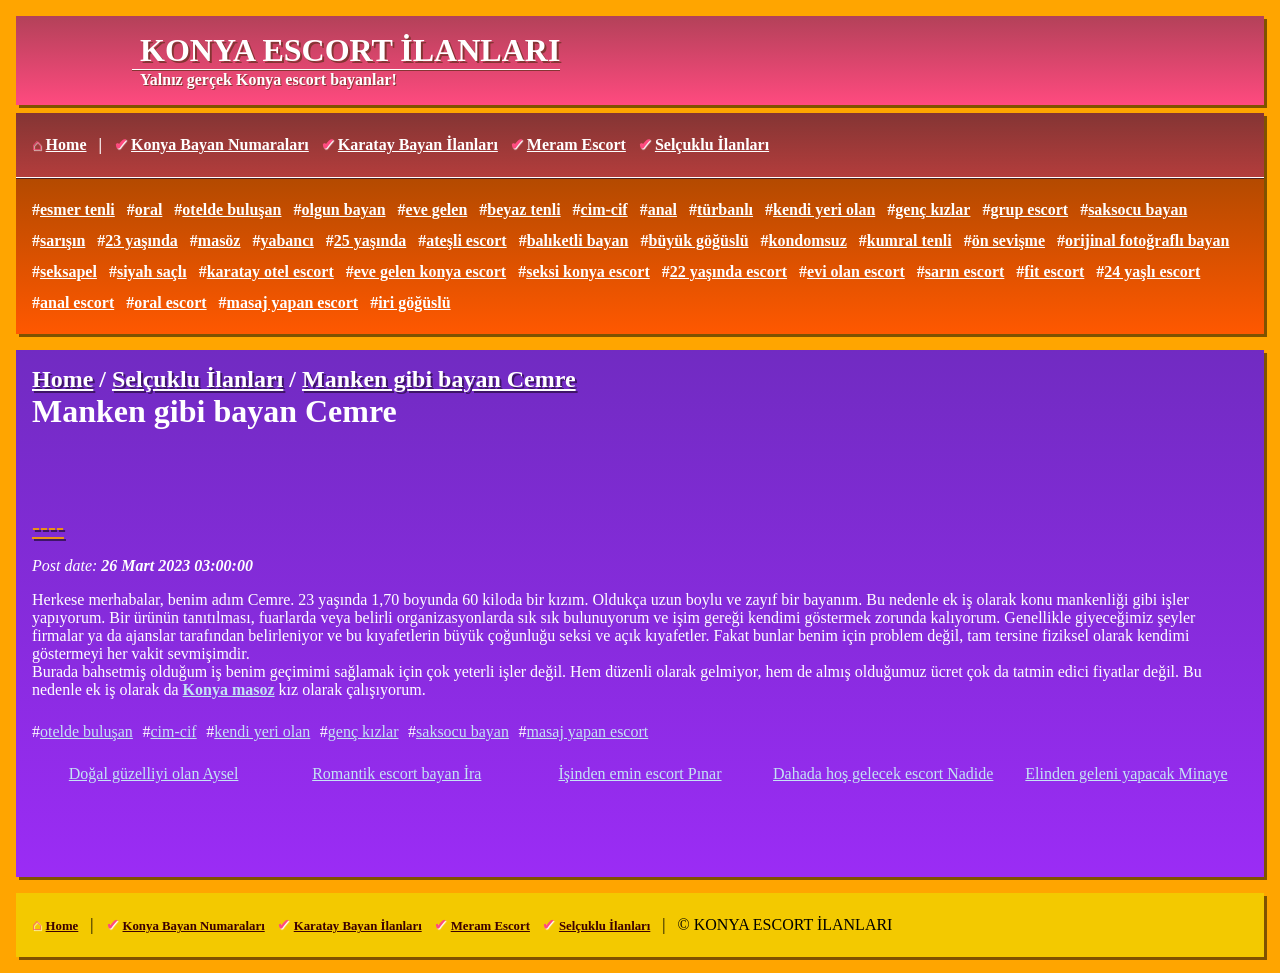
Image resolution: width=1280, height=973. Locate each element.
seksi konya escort (588, 271)
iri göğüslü (414, 302)
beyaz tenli (523, 209)
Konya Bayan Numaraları (220, 144)
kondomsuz (808, 240)
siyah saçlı (152, 271)
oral (149, 209)
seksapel (68, 271)
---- (48, 527)
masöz (219, 240)
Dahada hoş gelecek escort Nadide (883, 773)
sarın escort (965, 271)
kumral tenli (909, 240)
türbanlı (725, 209)
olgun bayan (343, 209)
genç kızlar (932, 209)
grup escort (1029, 209)
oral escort (170, 302)
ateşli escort (466, 240)
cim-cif (604, 209)
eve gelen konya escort (430, 271)
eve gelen (437, 209)
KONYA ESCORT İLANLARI (350, 50)
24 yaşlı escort (1152, 271)
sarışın (62, 240)
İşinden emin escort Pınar (639, 773)
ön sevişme (1008, 240)
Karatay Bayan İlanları (418, 144)
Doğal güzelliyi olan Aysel (154, 773)
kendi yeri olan (824, 209)
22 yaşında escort (728, 271)
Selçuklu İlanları (712, 144)
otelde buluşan (231, 209)
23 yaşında (141, 240)
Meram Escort (576, 144)
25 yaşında (370, 240)
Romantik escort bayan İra (396, 773)
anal (662, 209)
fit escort (1054, 271)
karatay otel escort (270, 271)
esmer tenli (77, 209)
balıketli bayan (578, 240)
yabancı (286, 240)
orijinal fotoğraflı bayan (1147, 240)
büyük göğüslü (699, 240)
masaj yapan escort (293, 302)
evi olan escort (856, 271)
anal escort (77, 302)
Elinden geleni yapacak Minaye (1126, 773)
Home (66, 144)
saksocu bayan (1137, 209)
